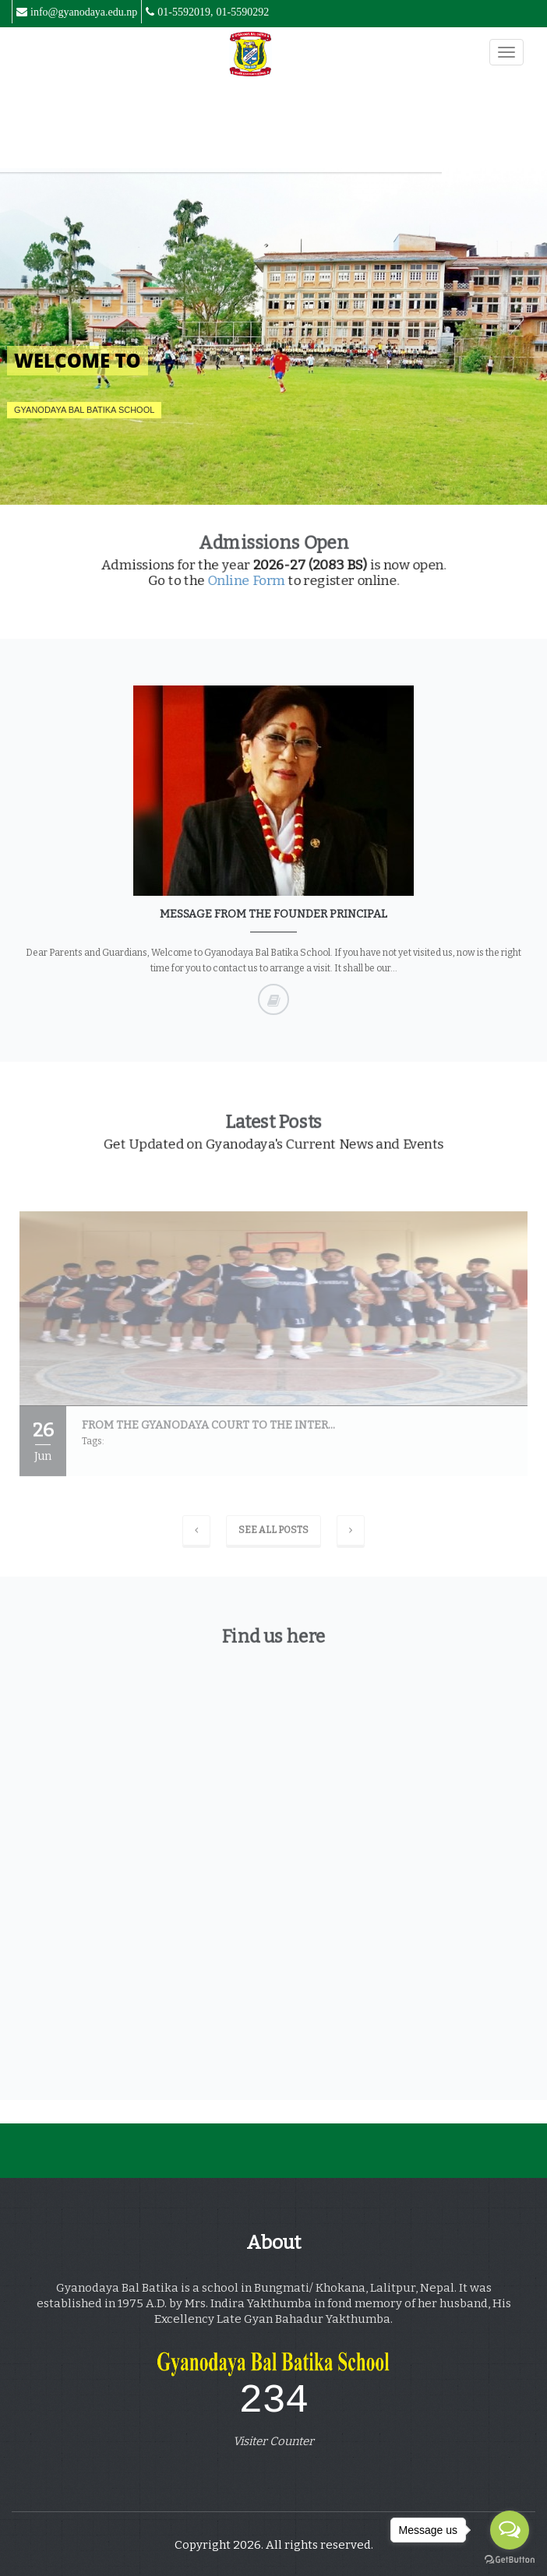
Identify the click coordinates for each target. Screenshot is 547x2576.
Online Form (254, 574)
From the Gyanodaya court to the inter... (208, 1429)
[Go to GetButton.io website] (510, 2560)
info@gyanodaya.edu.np (83, 11)
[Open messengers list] (509, 2530)
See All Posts (273, 1534)
